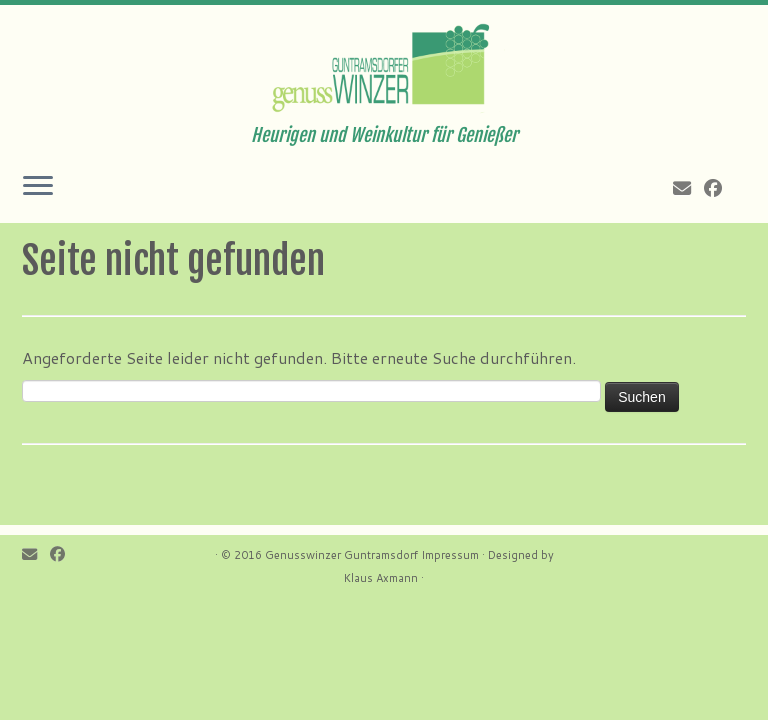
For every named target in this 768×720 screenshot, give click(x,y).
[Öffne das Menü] (38, 187)
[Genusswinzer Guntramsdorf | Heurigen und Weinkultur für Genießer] (384, 65)
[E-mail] (688, 188)
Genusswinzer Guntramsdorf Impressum (372, 555)
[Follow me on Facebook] (719, 188)
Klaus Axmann (381, 578)
